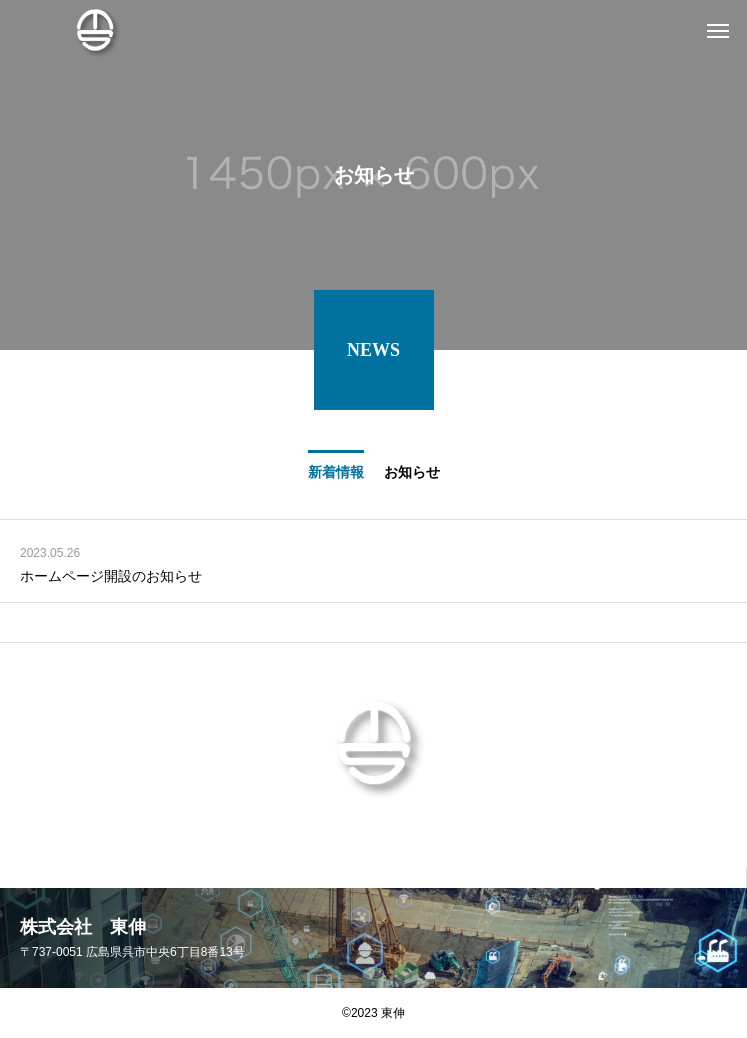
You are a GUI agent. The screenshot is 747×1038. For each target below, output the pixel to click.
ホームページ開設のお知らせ (111, 582)
